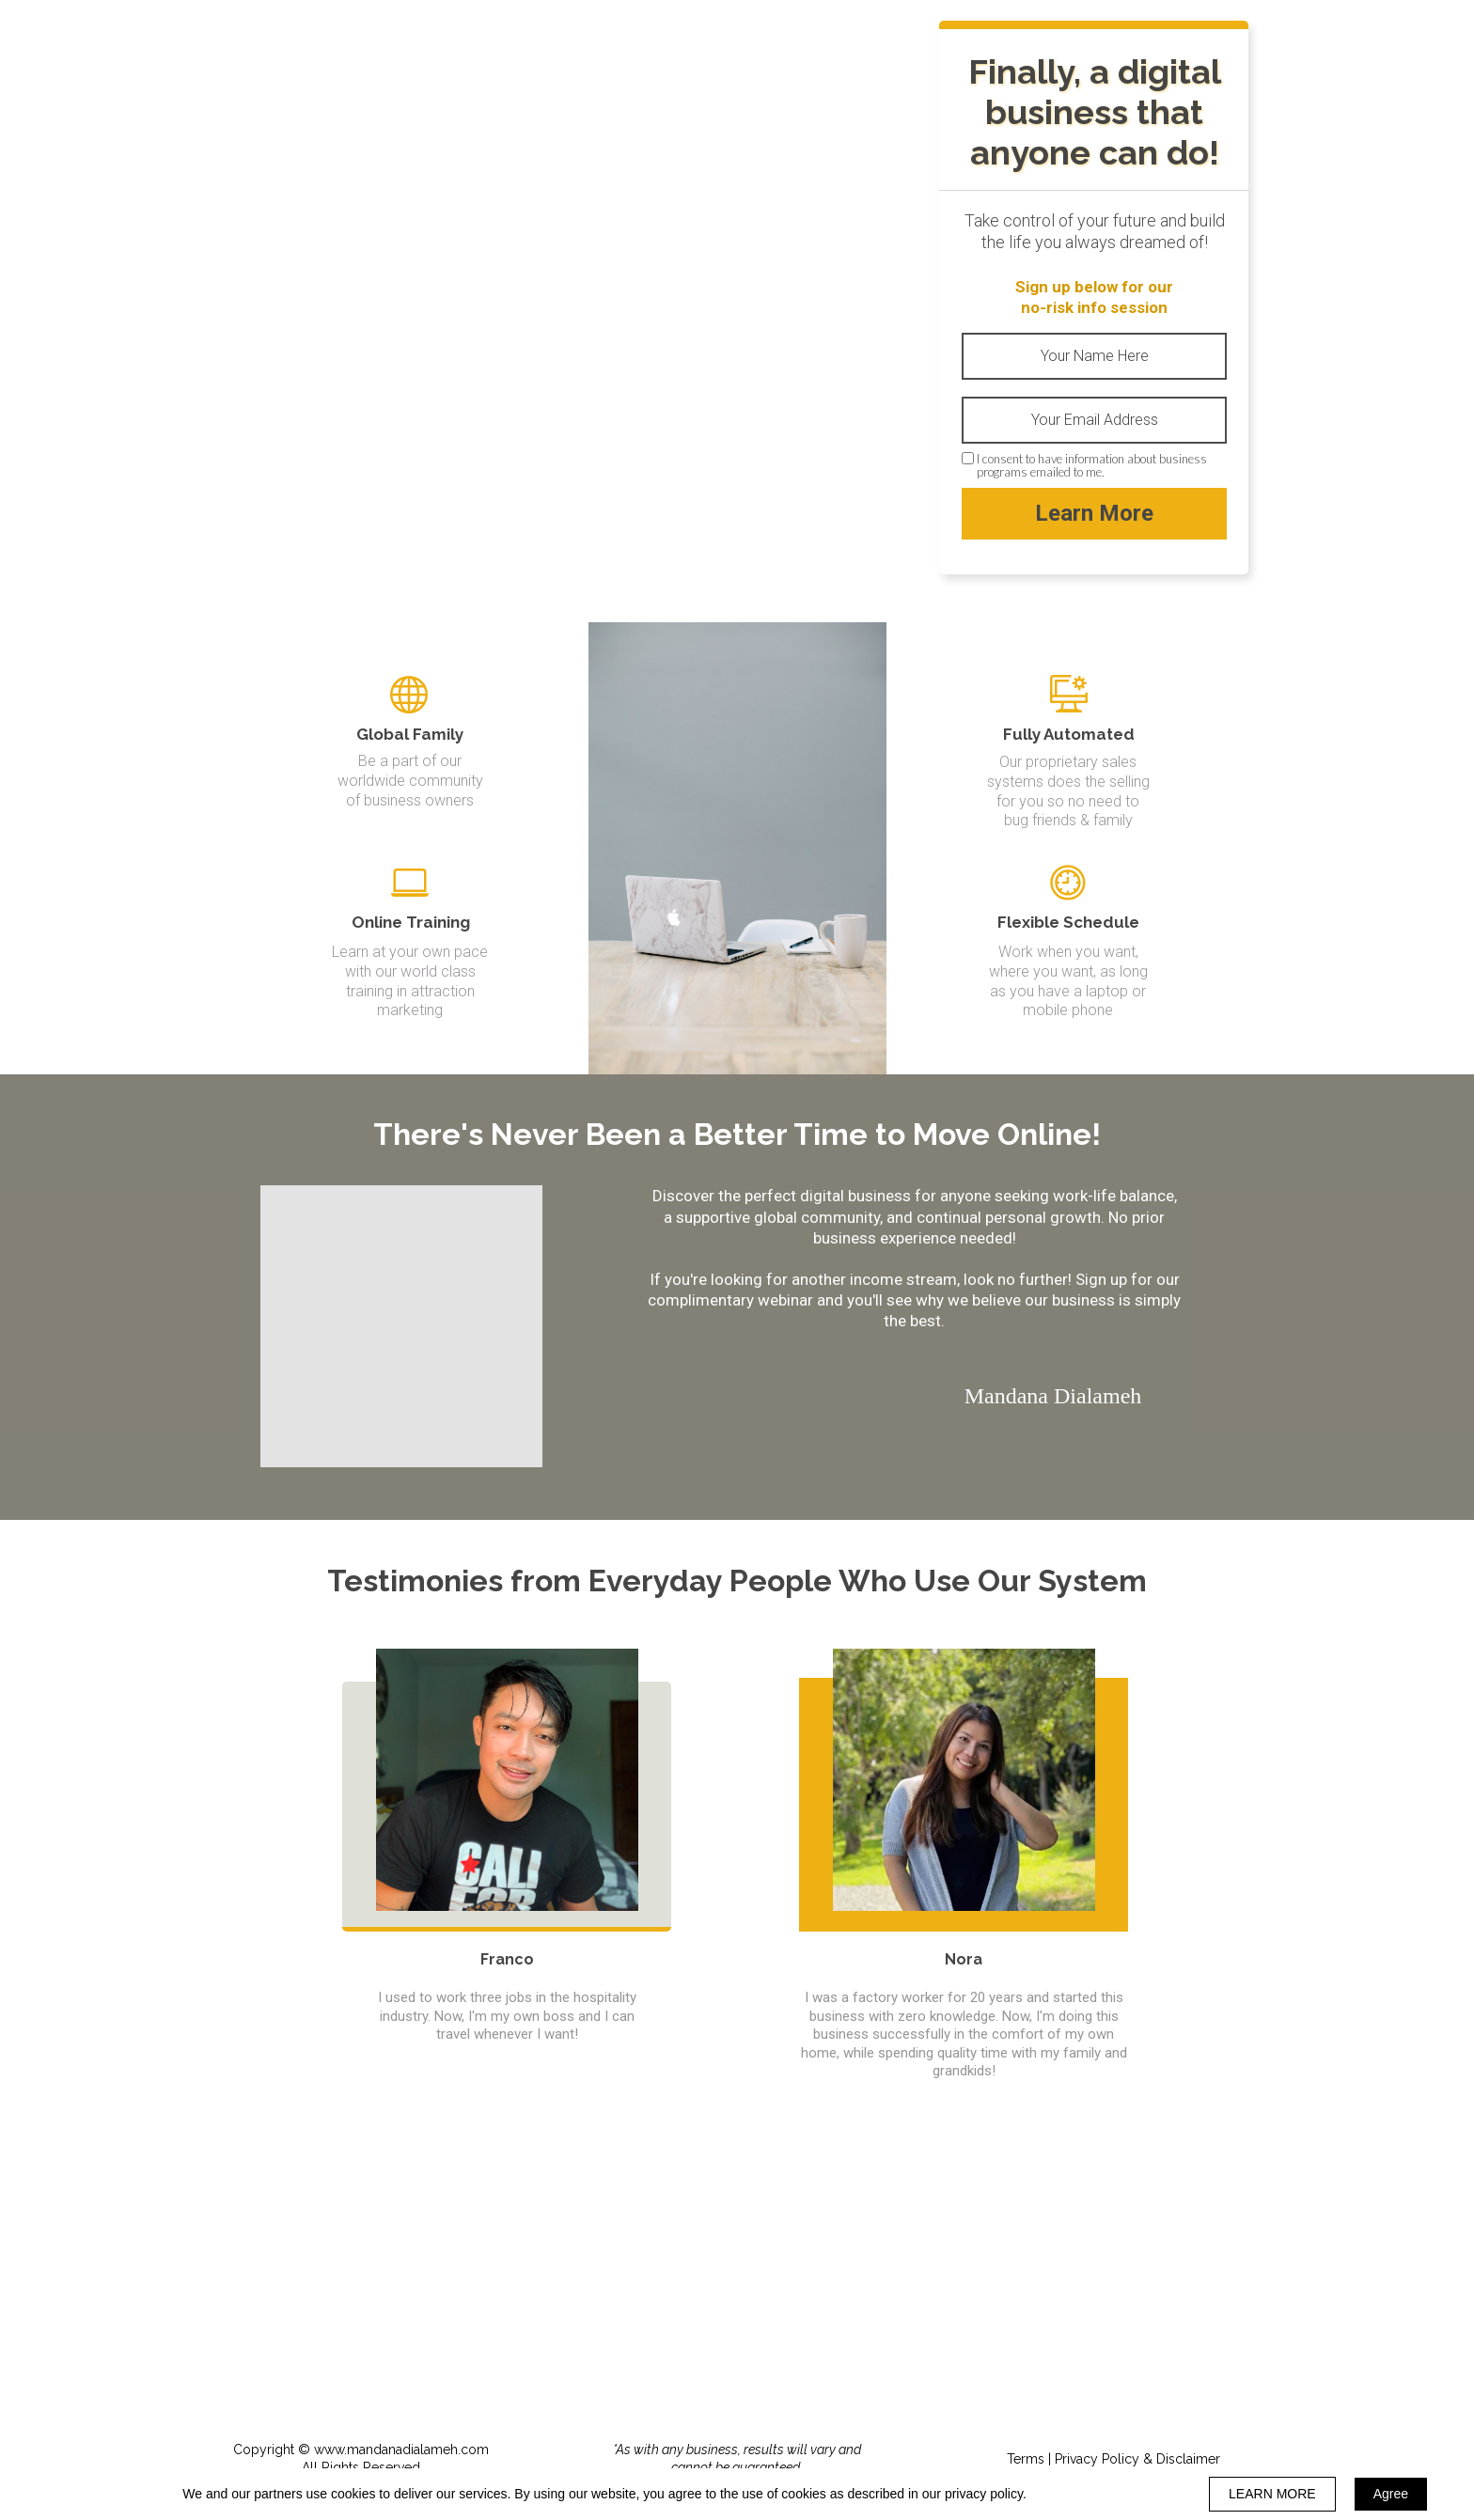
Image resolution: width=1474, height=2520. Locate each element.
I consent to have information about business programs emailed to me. (1092, 465)
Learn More (1094, 514)
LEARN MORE (1272, 2493)
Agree (1390, 2493)
